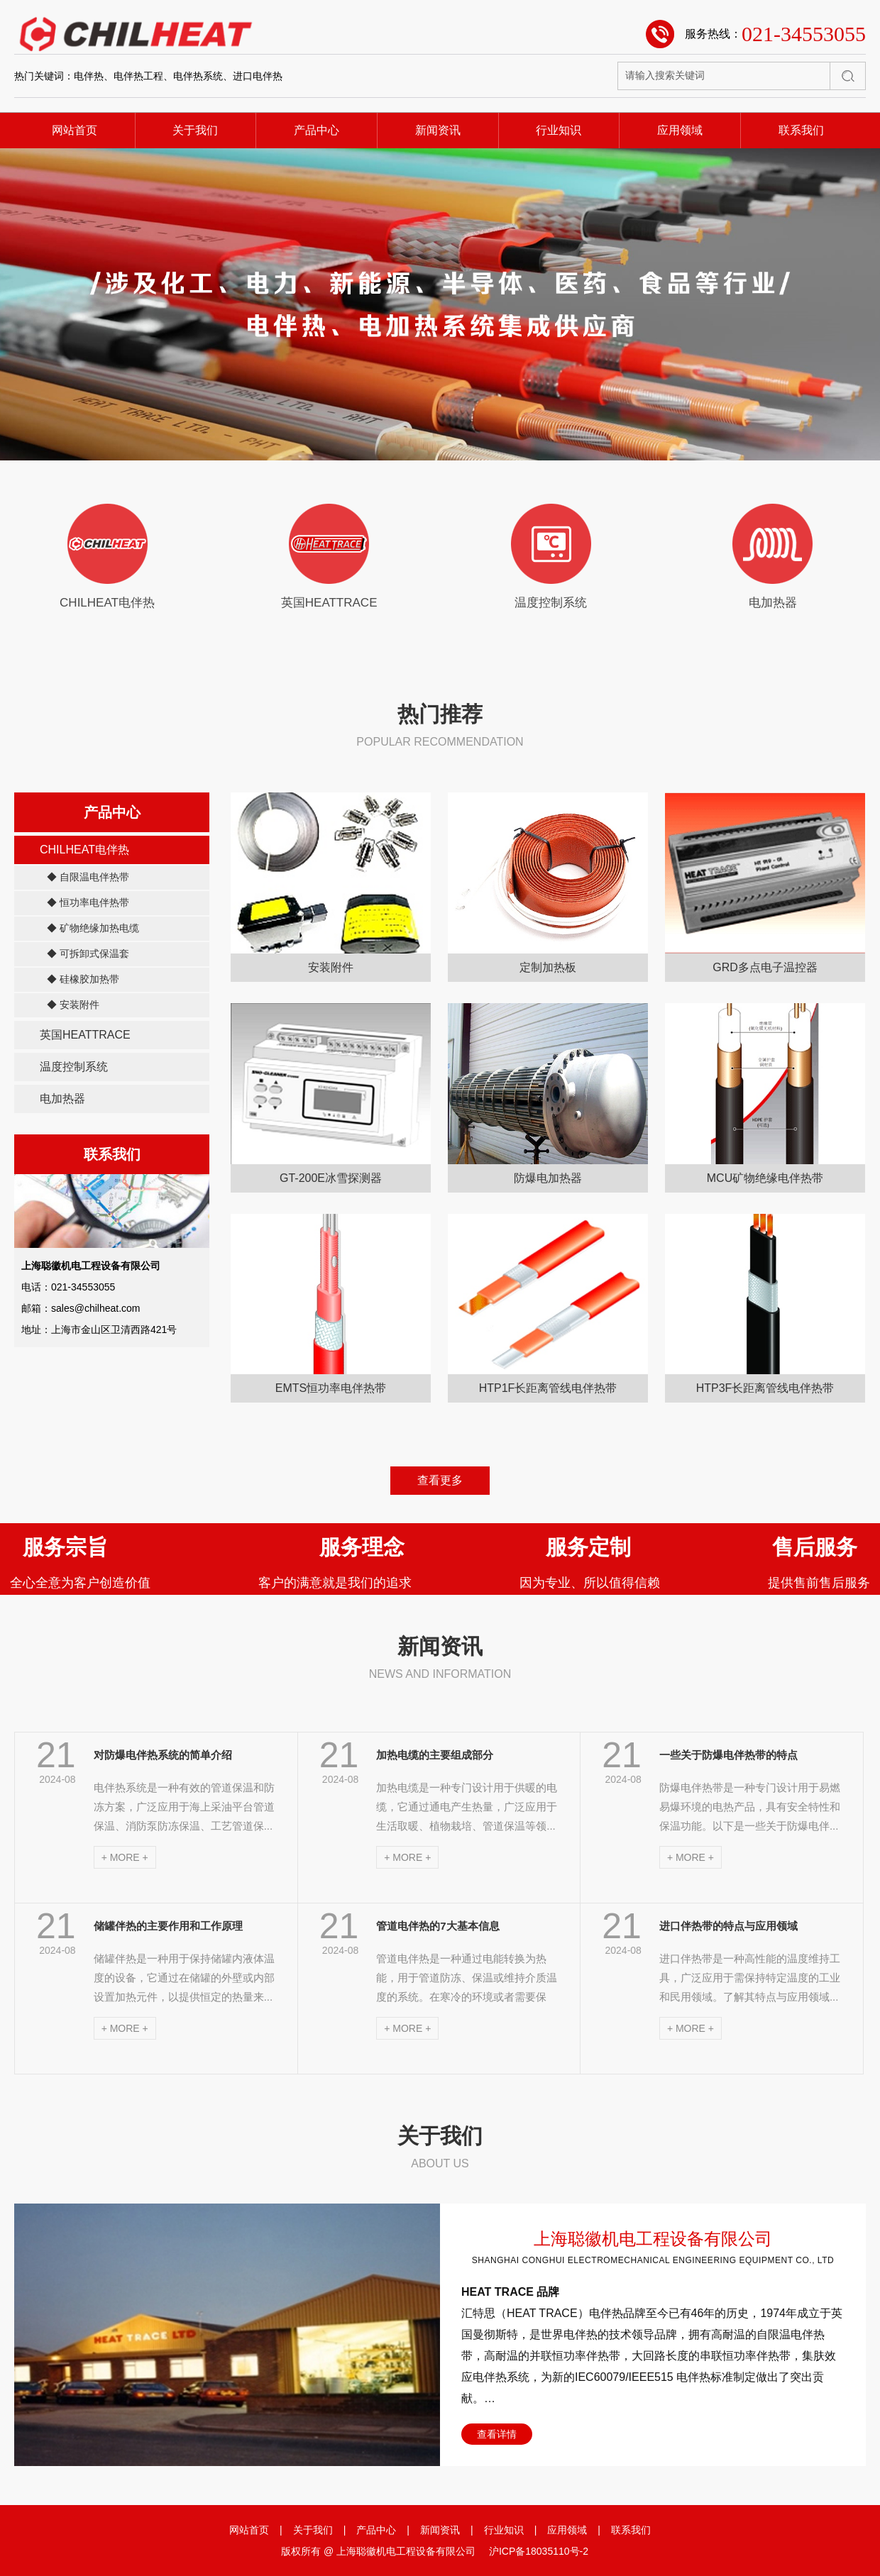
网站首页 (74, 130)
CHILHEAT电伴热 (84, 850)
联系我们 (801, 130)
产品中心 (316, 130)
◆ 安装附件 (73, 1004)
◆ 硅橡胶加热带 (83, 979)
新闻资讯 (438, 130)
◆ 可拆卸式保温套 (88, 953)
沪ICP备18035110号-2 (538, 2551)
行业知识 (558, 130)
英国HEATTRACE (85, 1035)
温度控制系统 (74, 1067)
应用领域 (680, 130)
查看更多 (440, 1480)
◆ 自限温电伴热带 (88, 877)
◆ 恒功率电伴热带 (88, 902)
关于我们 (195, 130)
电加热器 (62, 1099)
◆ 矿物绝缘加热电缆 (93, 928)
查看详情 (497, 2434)
